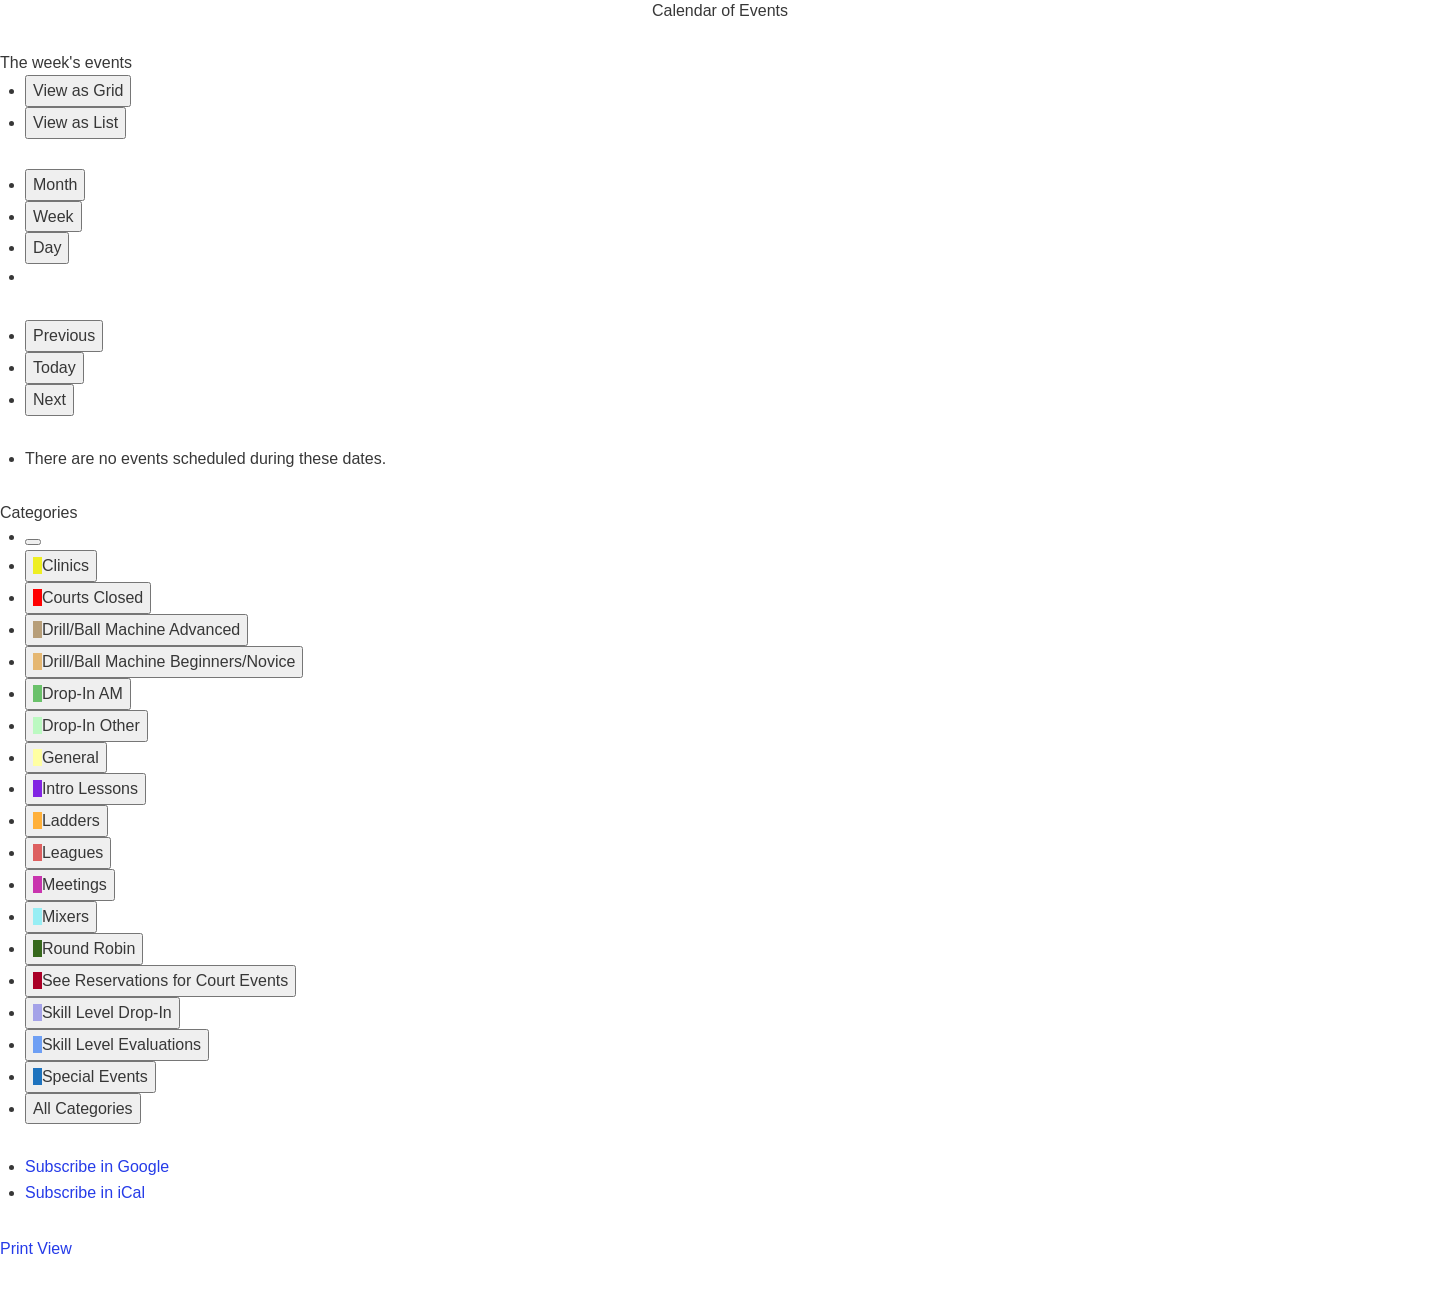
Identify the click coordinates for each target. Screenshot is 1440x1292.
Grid (78, 90)
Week (53, 216)
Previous (64, 335)
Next (49, 399)
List (75, 122)
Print (36, 1248)
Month (55, 184)
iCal (85, 1192)
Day (47, 247)
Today (54, 367)
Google (97, 1166)
